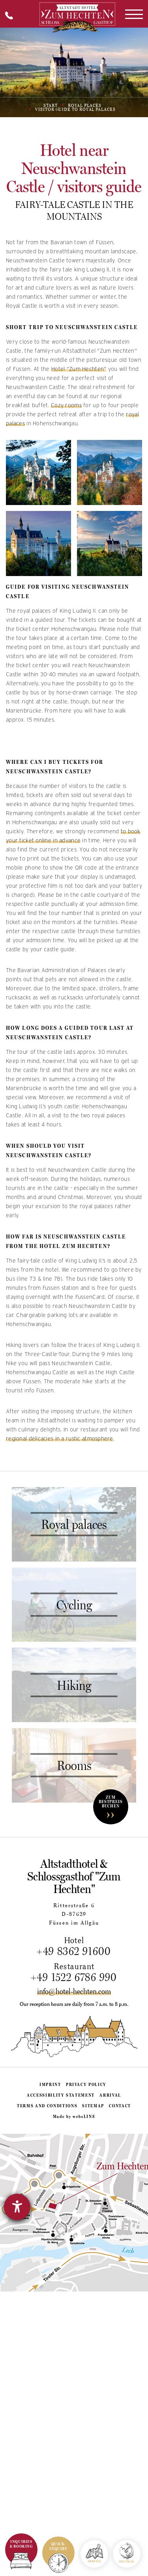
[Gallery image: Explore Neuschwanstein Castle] (38, 543)
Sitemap (93, 2105)
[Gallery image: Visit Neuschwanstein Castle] (109, 472)
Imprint (50, 2084)
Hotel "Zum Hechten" (78, 369)
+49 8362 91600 (74, 1951)
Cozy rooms (66, 405)
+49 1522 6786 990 (74, 1977)
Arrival (110, 2095)
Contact (120, 2105)
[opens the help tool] (17, 2207)
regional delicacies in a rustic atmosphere (59, 1438)
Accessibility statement (61, 2095)
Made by (74, 2116)
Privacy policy (86, 2084)
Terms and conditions (47, 2105)
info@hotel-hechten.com (74, 1991)
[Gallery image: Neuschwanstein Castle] (38, 472)
